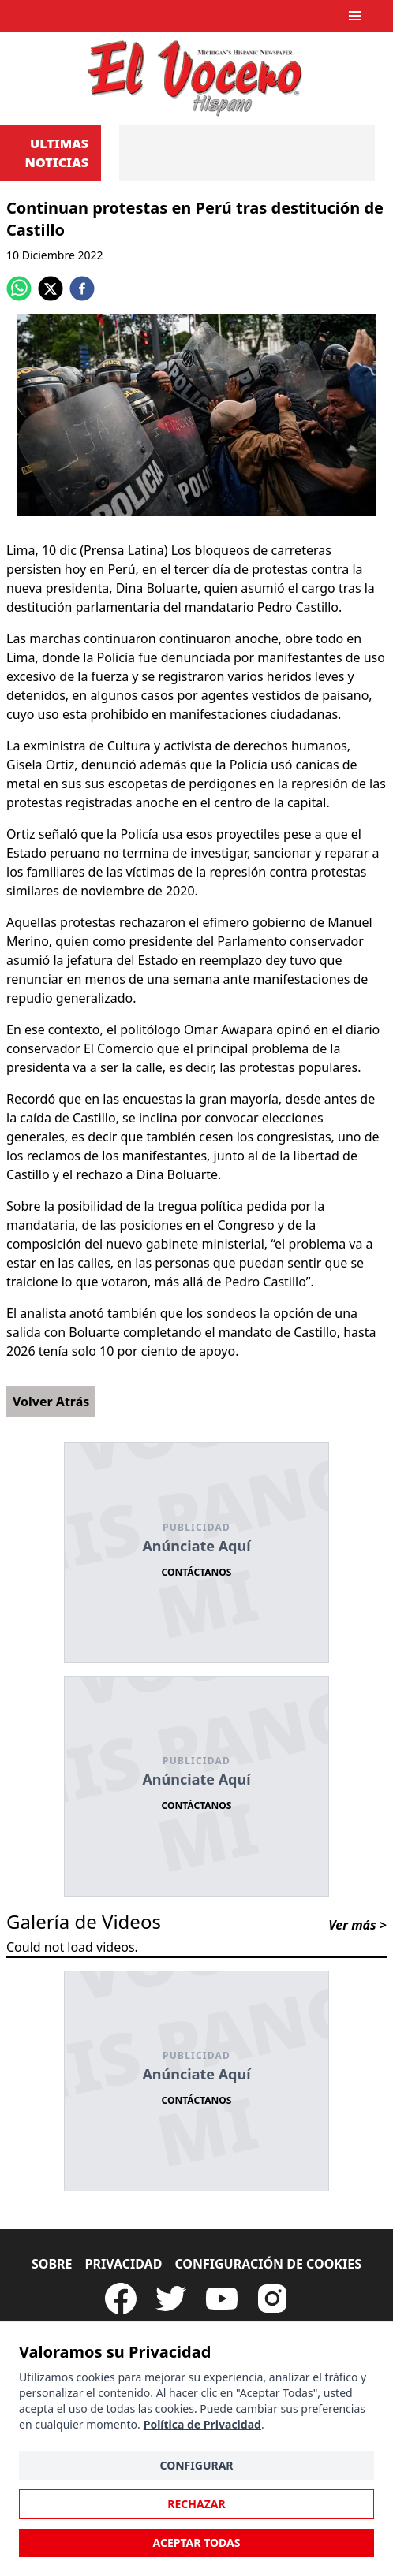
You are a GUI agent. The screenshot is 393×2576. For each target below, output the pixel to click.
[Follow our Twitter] (171, 2298)
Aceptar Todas (197, 2542)
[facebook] (82, 288)
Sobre (52, 2264)
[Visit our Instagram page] (272, 2298)
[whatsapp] (19, 288)
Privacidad (124, 2264)
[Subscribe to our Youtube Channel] (222, 2298)
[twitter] (50, 288)
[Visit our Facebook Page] (121, 2298)
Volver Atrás (51, 1401)
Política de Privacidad (202, 2424)
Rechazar (196, 2503)
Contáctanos (197, 1572)
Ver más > (357, 1925)
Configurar (196, 2465)
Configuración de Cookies (267, 2264)
